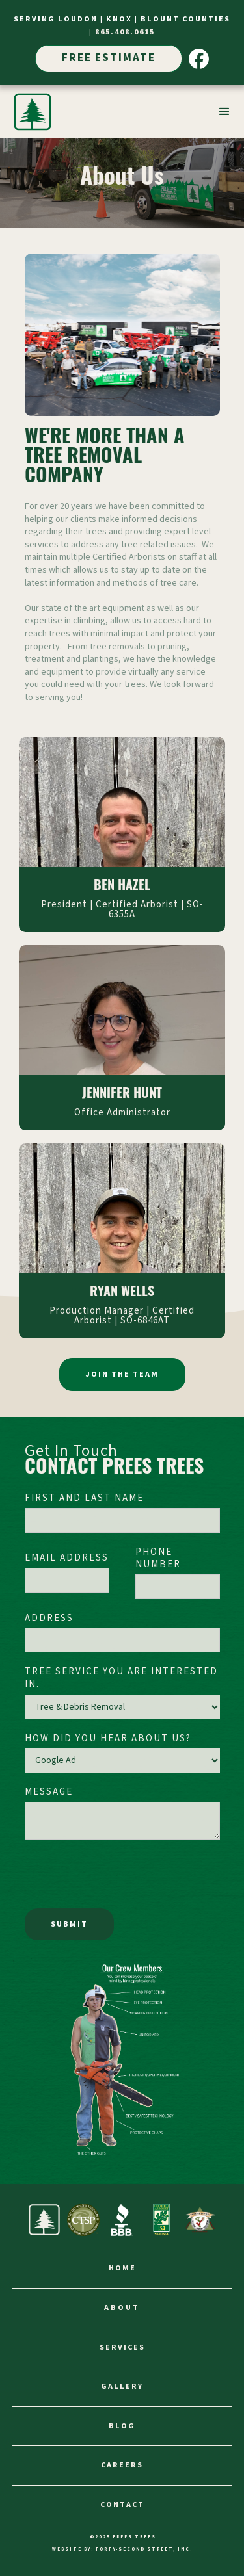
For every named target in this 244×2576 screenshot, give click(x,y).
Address (49, 1618)
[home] (32, 111)
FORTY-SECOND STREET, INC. (144, 2549)
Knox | (123, 19)
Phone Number (158, 1558)
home (122, 2268)
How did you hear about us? (108, 1738)
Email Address (67, 1558)
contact (122, 2504)
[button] (224, 111)
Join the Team (122, 1374)
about (122, 2307)
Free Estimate (109, 58)
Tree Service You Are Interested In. (121, 1678)
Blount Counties (185, 19)
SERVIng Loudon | (60, 19)
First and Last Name (84, 1498)
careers (122, 2465)
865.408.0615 (125, 32)
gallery (122, 2386)
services (122, 2347)
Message (49, 1792)
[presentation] (124, 1878)
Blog (122, 2426)
